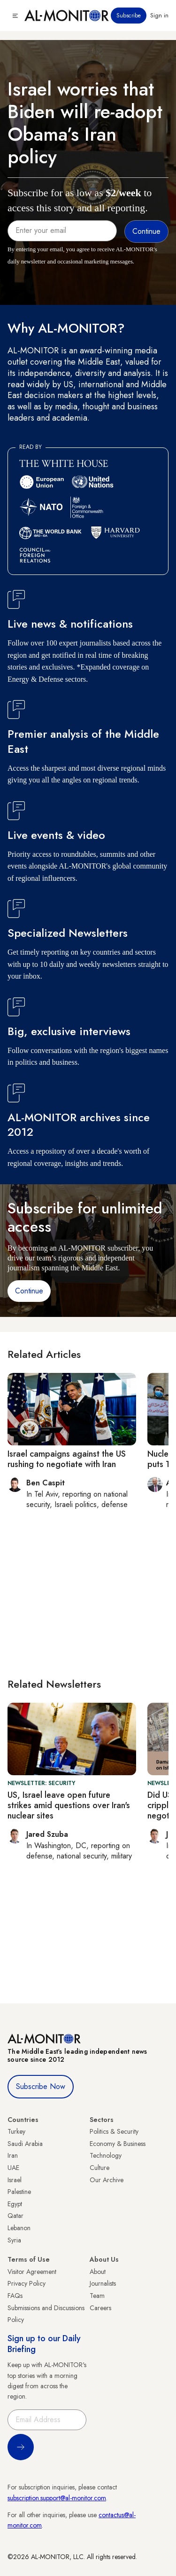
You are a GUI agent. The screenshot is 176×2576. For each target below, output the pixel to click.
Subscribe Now (40, 2086)
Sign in (159, 15)
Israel (15, 2180)
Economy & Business (117, 2143)
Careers (100, 2308)
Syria (14, 2240)
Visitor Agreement (32, 2271)
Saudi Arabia (25, 2143)
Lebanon (19, 2228)
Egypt (15, 2204)
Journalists (103, 2283)
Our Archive (106, 2180)
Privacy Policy (27, 2283)
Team (97, 2295)
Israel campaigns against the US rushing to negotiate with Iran (67, 1459)
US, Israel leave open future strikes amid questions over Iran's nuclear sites (69, 1805)
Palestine (19, 2191)
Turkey (16, 2131)
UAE (13, 2167)
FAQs (15, 2295)
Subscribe (128, 15)
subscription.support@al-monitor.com (57, 2498)
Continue (29, 1290)
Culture (99, 2167)
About (98, 2271)
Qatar (15, 2215)
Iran (13, 2155)
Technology (106, 2155)
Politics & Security (114, 2131)
